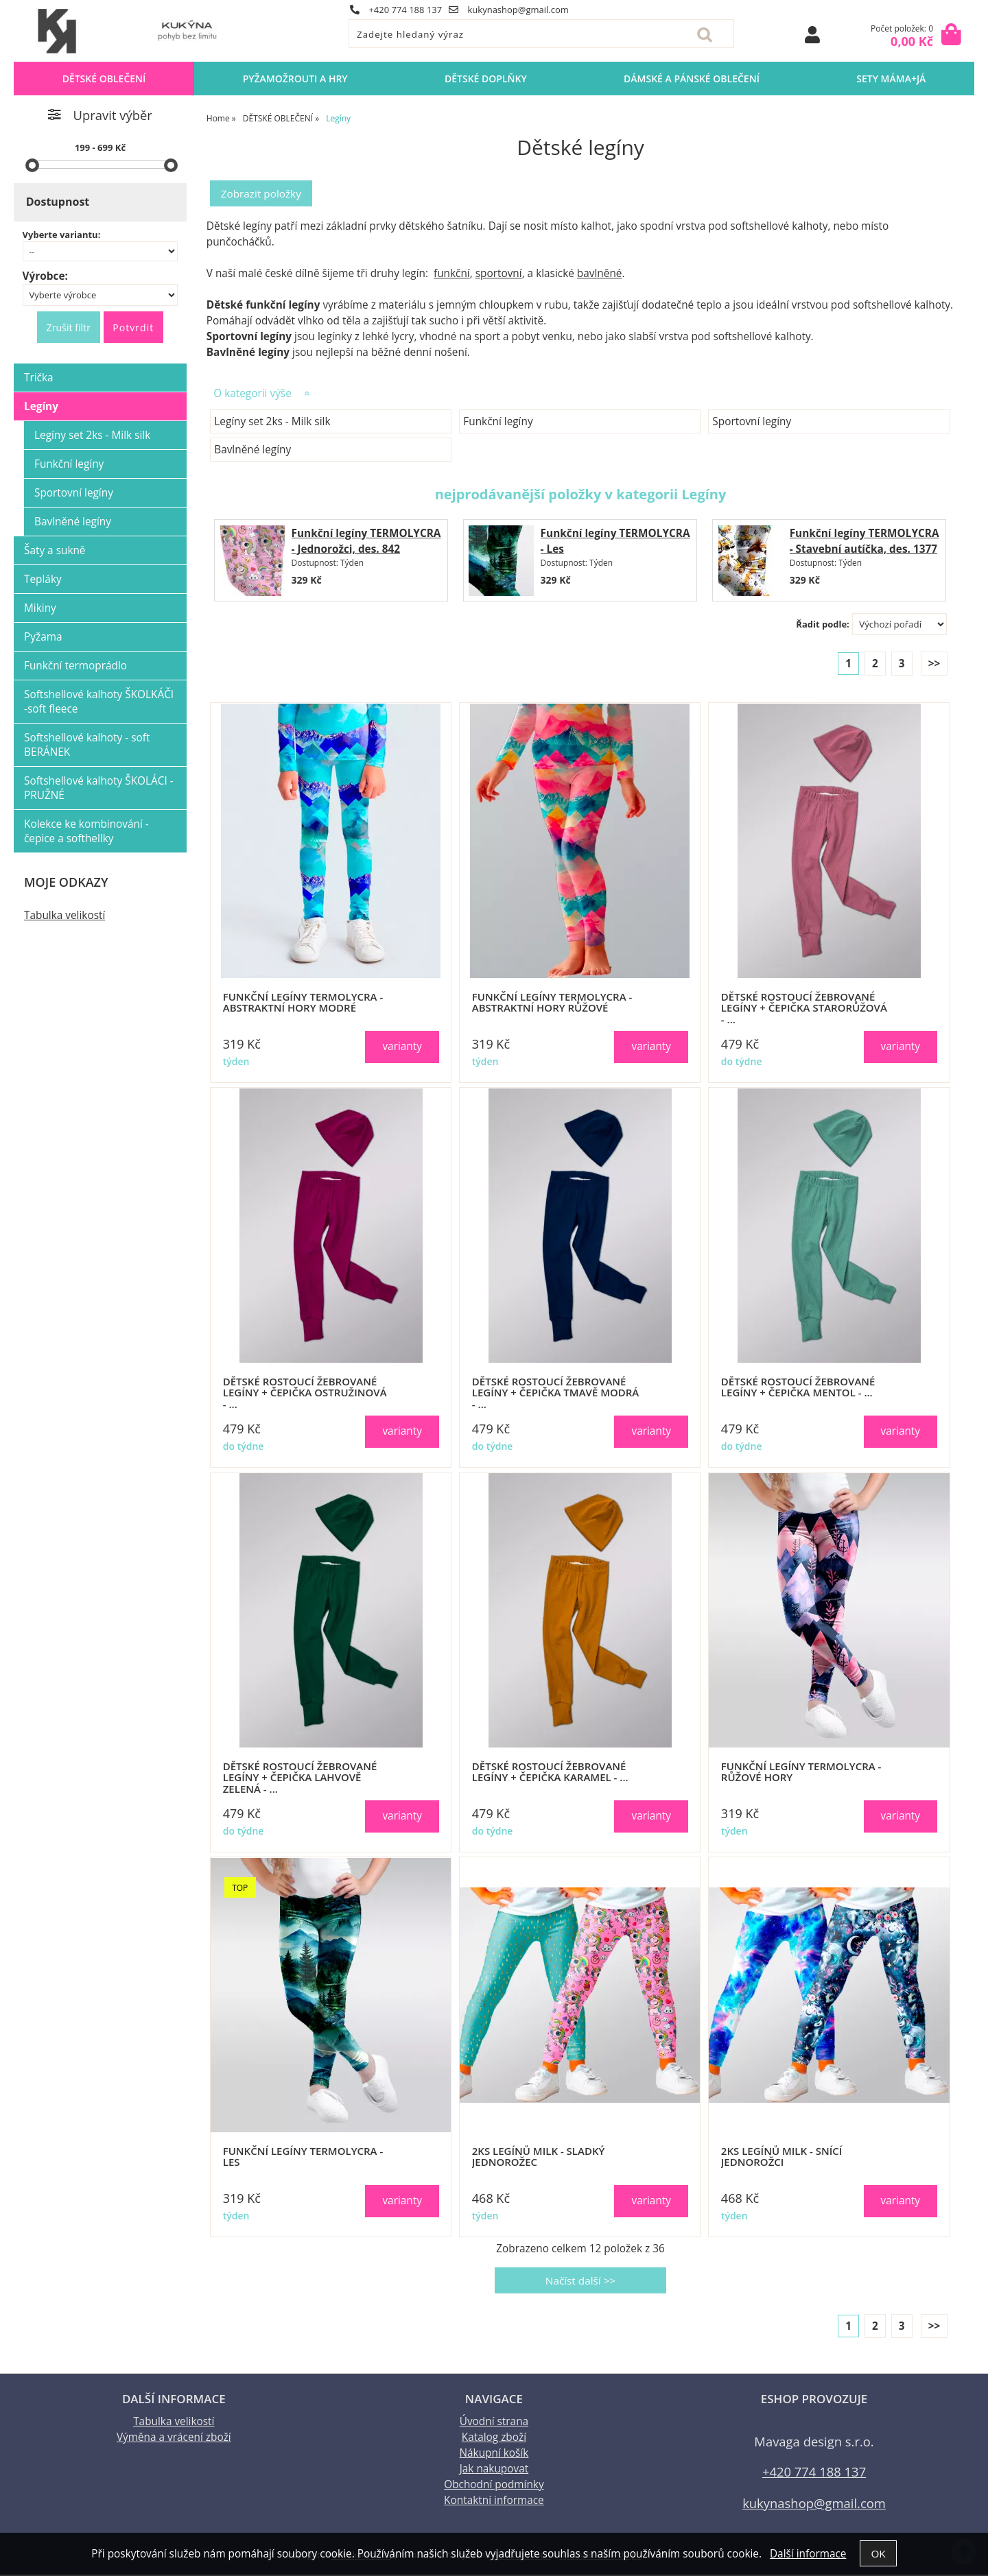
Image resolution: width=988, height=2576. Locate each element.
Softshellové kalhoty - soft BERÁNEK (87, 744)
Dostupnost (58, 201)
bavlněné (599, 274)
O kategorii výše (252, 394)
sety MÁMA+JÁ (891, 78)
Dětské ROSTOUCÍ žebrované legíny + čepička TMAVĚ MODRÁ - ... (555, 1393)
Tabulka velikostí (64, 915)
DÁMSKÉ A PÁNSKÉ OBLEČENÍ (692, 78)
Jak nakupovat (494, 2470)
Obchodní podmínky (493, 2486)
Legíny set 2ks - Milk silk (272, 422)
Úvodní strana (494, 2423)
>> (934, 664)
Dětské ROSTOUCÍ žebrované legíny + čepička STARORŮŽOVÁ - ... (804, 1009)
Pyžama (43, 637)
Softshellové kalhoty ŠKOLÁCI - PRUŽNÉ (99, 788)
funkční (452, 274)
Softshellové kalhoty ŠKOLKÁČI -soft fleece (99, 701)
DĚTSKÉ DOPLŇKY (486, 78)
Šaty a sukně (55, 550)
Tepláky (43, 579)
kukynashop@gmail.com (509, 9)
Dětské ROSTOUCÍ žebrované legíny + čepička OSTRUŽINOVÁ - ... (305, 1393)
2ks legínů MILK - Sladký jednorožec (538, 2157)
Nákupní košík (493, 2454)
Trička (39, 377)
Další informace (808, 2553)
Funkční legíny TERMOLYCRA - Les (303, 2157)
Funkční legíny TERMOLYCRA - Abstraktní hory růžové (552, 1003)
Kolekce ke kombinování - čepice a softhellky (86, 831)
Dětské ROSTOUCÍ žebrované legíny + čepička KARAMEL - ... (550, 1772)
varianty (402, 1047)
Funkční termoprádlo (75, 665)
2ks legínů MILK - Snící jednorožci (781, 2157)
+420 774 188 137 (396, 9)
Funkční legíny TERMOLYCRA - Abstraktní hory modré (303, 1003)
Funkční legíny (497, 422)
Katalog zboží (494, 2438)
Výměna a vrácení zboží (174, 2438)
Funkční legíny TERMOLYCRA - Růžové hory (801, 1772)
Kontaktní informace (494, 2501)
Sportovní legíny (751, 422)
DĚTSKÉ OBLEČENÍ (104, 78)
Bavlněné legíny (252, 450)
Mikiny (40, 608)
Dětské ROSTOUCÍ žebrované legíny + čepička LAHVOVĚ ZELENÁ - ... (300, 1778)
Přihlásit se (812, 34)
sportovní (498, 274)
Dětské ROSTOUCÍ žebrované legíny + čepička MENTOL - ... (798, 1387)
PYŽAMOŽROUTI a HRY (295, 78)
